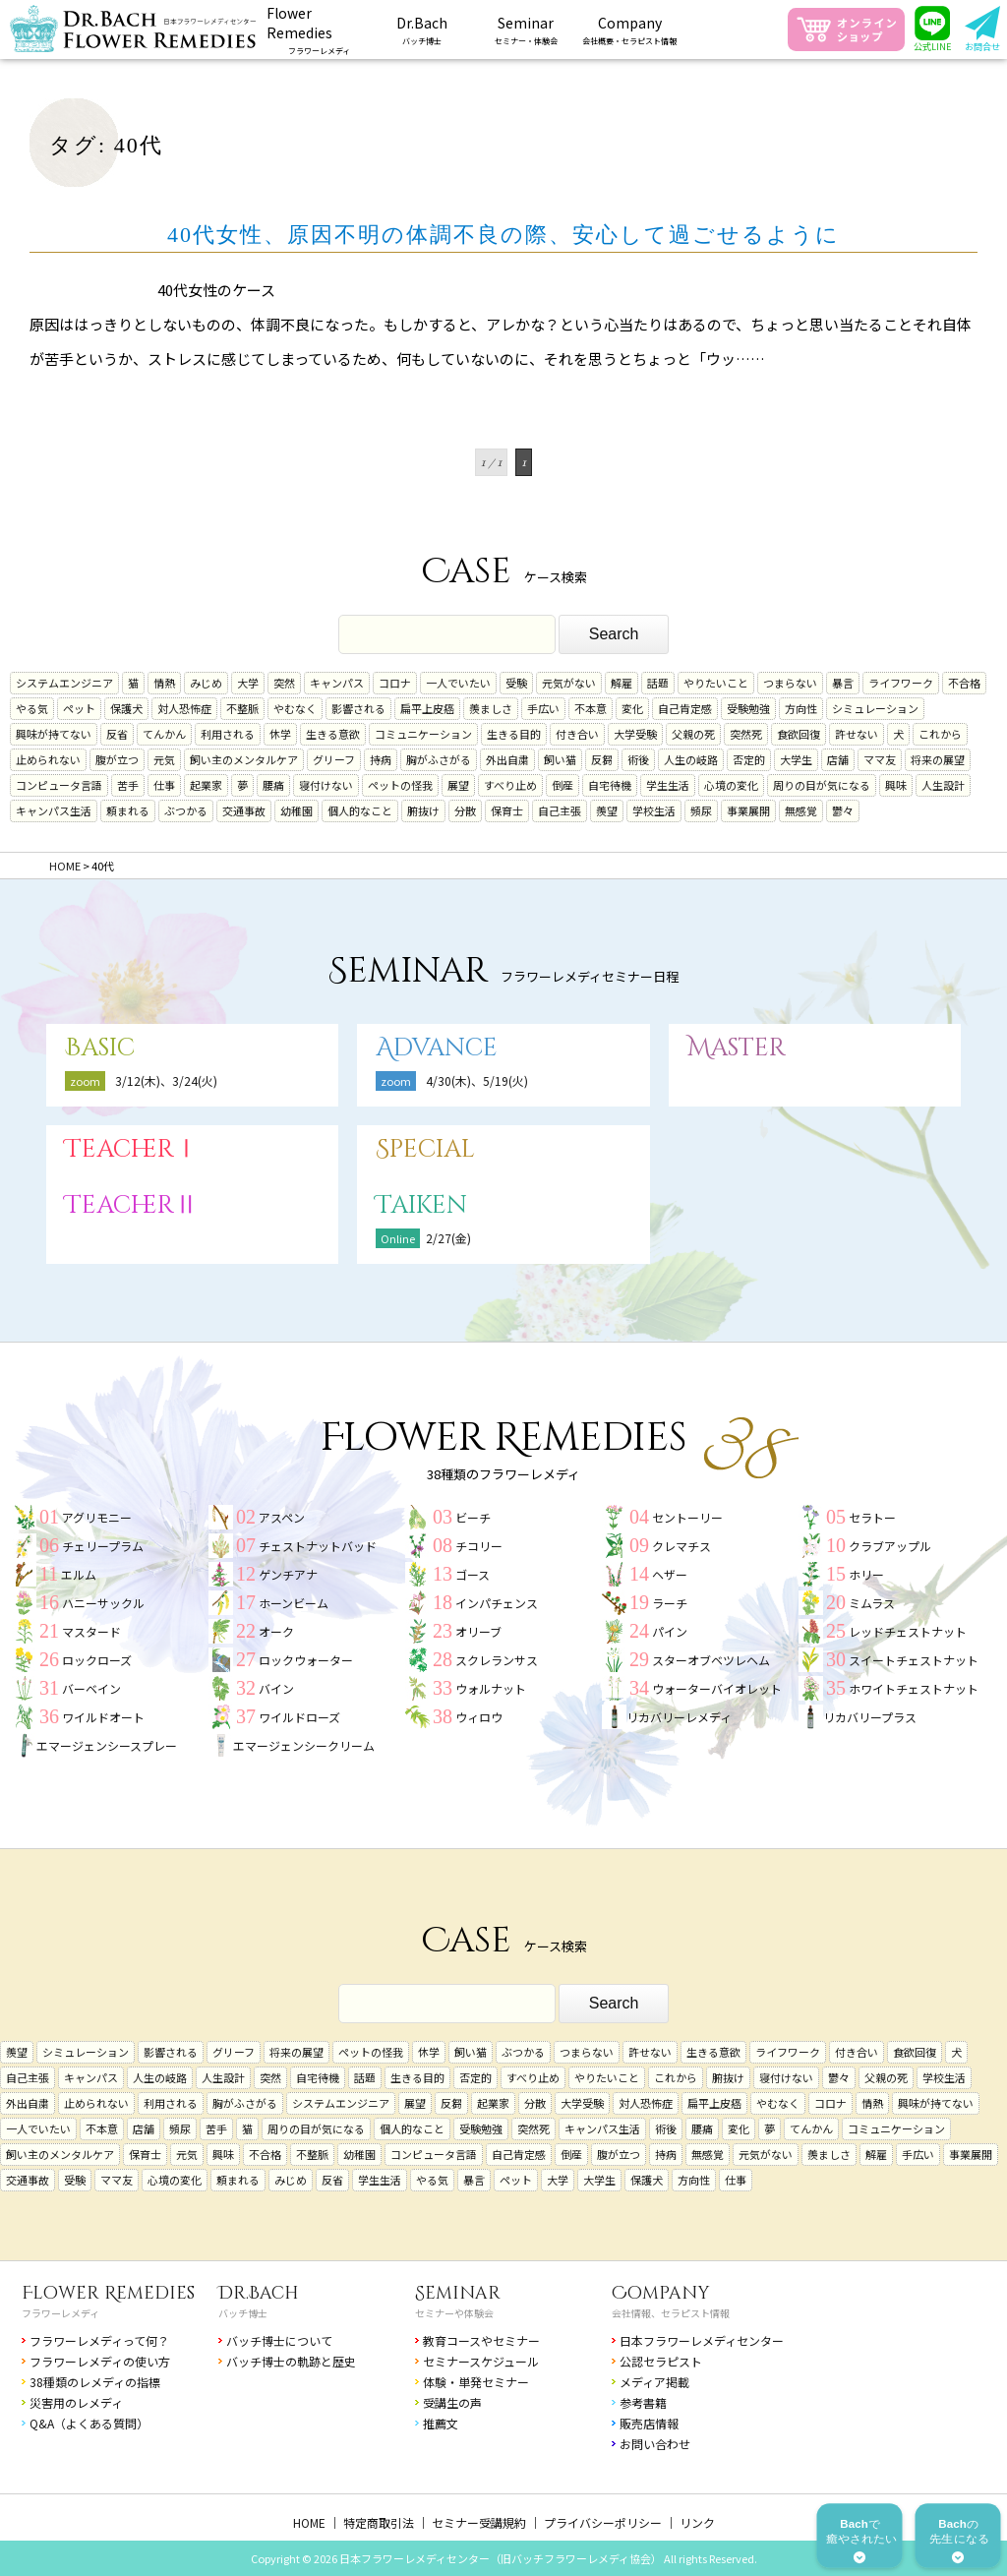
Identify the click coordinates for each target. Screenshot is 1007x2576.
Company (661, 2293)
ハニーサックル (103, 1602)
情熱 (164, 682)
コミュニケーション (423, 734)
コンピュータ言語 (59, 785)
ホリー (866, 1574)
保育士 (507, 810)
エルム (78, 1574)
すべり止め (510, 785)
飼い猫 (560, 759)
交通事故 (244, 810)
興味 (896, 785)
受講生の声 (452, 2402)
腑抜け (423, 810)
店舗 (838, 759)
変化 (632, 708)
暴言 (843, 682)
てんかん (164, 734)
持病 (380, 759)
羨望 (607, 810)
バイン (276, 1688)
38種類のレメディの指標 (95, 2381)
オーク (276, 1631)
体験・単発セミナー (476, 2381)
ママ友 (879, 759)
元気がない (569, 682)
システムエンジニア (64, 682)
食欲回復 (798, 734)
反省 (117, 734)
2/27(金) (448, 1237)
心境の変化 (731, 785)
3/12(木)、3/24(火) (166, 1080)
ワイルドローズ (299, 1716)
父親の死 (693, 734)
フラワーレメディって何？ (99, 2340)
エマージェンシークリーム (304, 1745)
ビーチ (473, 1517)
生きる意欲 (333, 734)
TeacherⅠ (132, 1149)
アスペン (282, 1517)
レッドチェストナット (908, 1631)
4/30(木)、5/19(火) (477, 1080)
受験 (516, 682)
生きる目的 (514, 734)
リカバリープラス (870, 1716)
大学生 (796, 759)
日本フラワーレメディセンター (702, 2340)
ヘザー (669, 1574)
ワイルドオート (103, 1716)
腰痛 (273, 785)
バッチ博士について (279, 2340)
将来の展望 (938, 759)
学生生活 (667, 785)
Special (425, 1149)
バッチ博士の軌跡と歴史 (291, 2361)
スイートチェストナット (913, 1659)
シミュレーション (875, 708)
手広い (543, 708)
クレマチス (681, 1545)
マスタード (91, 1631)
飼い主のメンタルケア (244, 759)
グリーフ (334, 759)
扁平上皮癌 (427, 708)
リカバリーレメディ (679, 1716)
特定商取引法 (378, 2522)
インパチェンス (496, 1602)
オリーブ (478, 1631)
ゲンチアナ (288, 1574)
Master (736, 1048)
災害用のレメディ (76, 2402)
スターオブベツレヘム (711, 1659)
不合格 (964, 682)
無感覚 (801, 810)
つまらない (790, 682)
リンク (697, 2522)
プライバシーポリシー (603, 2522)
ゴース (472, 1574)
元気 (164, 759)
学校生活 (654, 810)
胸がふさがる (438, 759)
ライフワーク (900, 682)
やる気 (32, 708)
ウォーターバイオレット (717, 1688)
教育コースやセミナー (481, 2340)
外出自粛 (507, 759)
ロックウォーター (306, 1659)
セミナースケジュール (481, 2361)
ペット (79, 708)
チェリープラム (103, 1545)
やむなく (295, 708)
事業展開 (748, 810)
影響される (358, 708)
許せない (856, 734)
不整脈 (242, 708)
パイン (669, 1631)
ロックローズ (97, 1659)
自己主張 (559, 810)
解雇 (621, 682)
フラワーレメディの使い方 (100, 2361)
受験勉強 (748, 708)
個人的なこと (359, 810)
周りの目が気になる (821, 785)
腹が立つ (117, 759)
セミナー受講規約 (479, 2522)
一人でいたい (458, 682)
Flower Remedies (108, 2293)
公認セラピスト (661, 2361)
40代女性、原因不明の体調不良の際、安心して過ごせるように (503, 234)
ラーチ (669, 1602)
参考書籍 (643, 2402)
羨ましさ (490, 708)
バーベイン (91, 1688)
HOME (309, 2522)
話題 (658, 682)
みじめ (206, 682)
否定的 (749, 759)
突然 (284, 682)
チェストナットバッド (318, 1545)
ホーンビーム (293, 1602)
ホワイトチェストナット (913, 1688)
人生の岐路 (691, 759)
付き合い (577, 734)
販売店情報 (649, 2423)
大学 (248, 682)
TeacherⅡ (132, 1205)
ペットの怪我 (400, 785)
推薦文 (440, 2423)
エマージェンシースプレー (106, 1745)
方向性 (801, 708)
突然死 (746, 734)
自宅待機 (609, 785)
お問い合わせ (655, 2443)
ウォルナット (490, 1688)
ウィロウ (479, 1716)
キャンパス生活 (53, 810)
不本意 (590, 708)
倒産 (562, 785)
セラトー (872, 1517)
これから (940, 734)
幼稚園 (296, 810)
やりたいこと (715, 682)
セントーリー (687, 1517)
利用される (228, 734)
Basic (100, 1048)
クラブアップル (890, 1545)
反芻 (602, 759)
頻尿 (701, 810)
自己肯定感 (685, 708)
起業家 (206, 785)
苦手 (128, 785)
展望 (458, 785)
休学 (280, 734)
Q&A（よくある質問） (89, 2423)
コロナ (395, 682)
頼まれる (127, 810)
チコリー (479, 1545)
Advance (437, 1048)
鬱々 (843, 810)
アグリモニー (97, 1517)
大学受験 (635, 734)
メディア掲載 (654, 2381)
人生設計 (943, 785)
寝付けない (326, 785)
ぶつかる (185, 810)
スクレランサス (496, 1659)
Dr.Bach (258, 2293)
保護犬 (126, 708)
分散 (465, 810)
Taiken (421, 1205)
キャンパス (337, 682)
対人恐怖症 (184, 708)
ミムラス (872, 1602)
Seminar (458, 2293)
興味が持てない (53, 734)
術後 (638, 759)
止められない (48, 759)
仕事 (164, 785)
